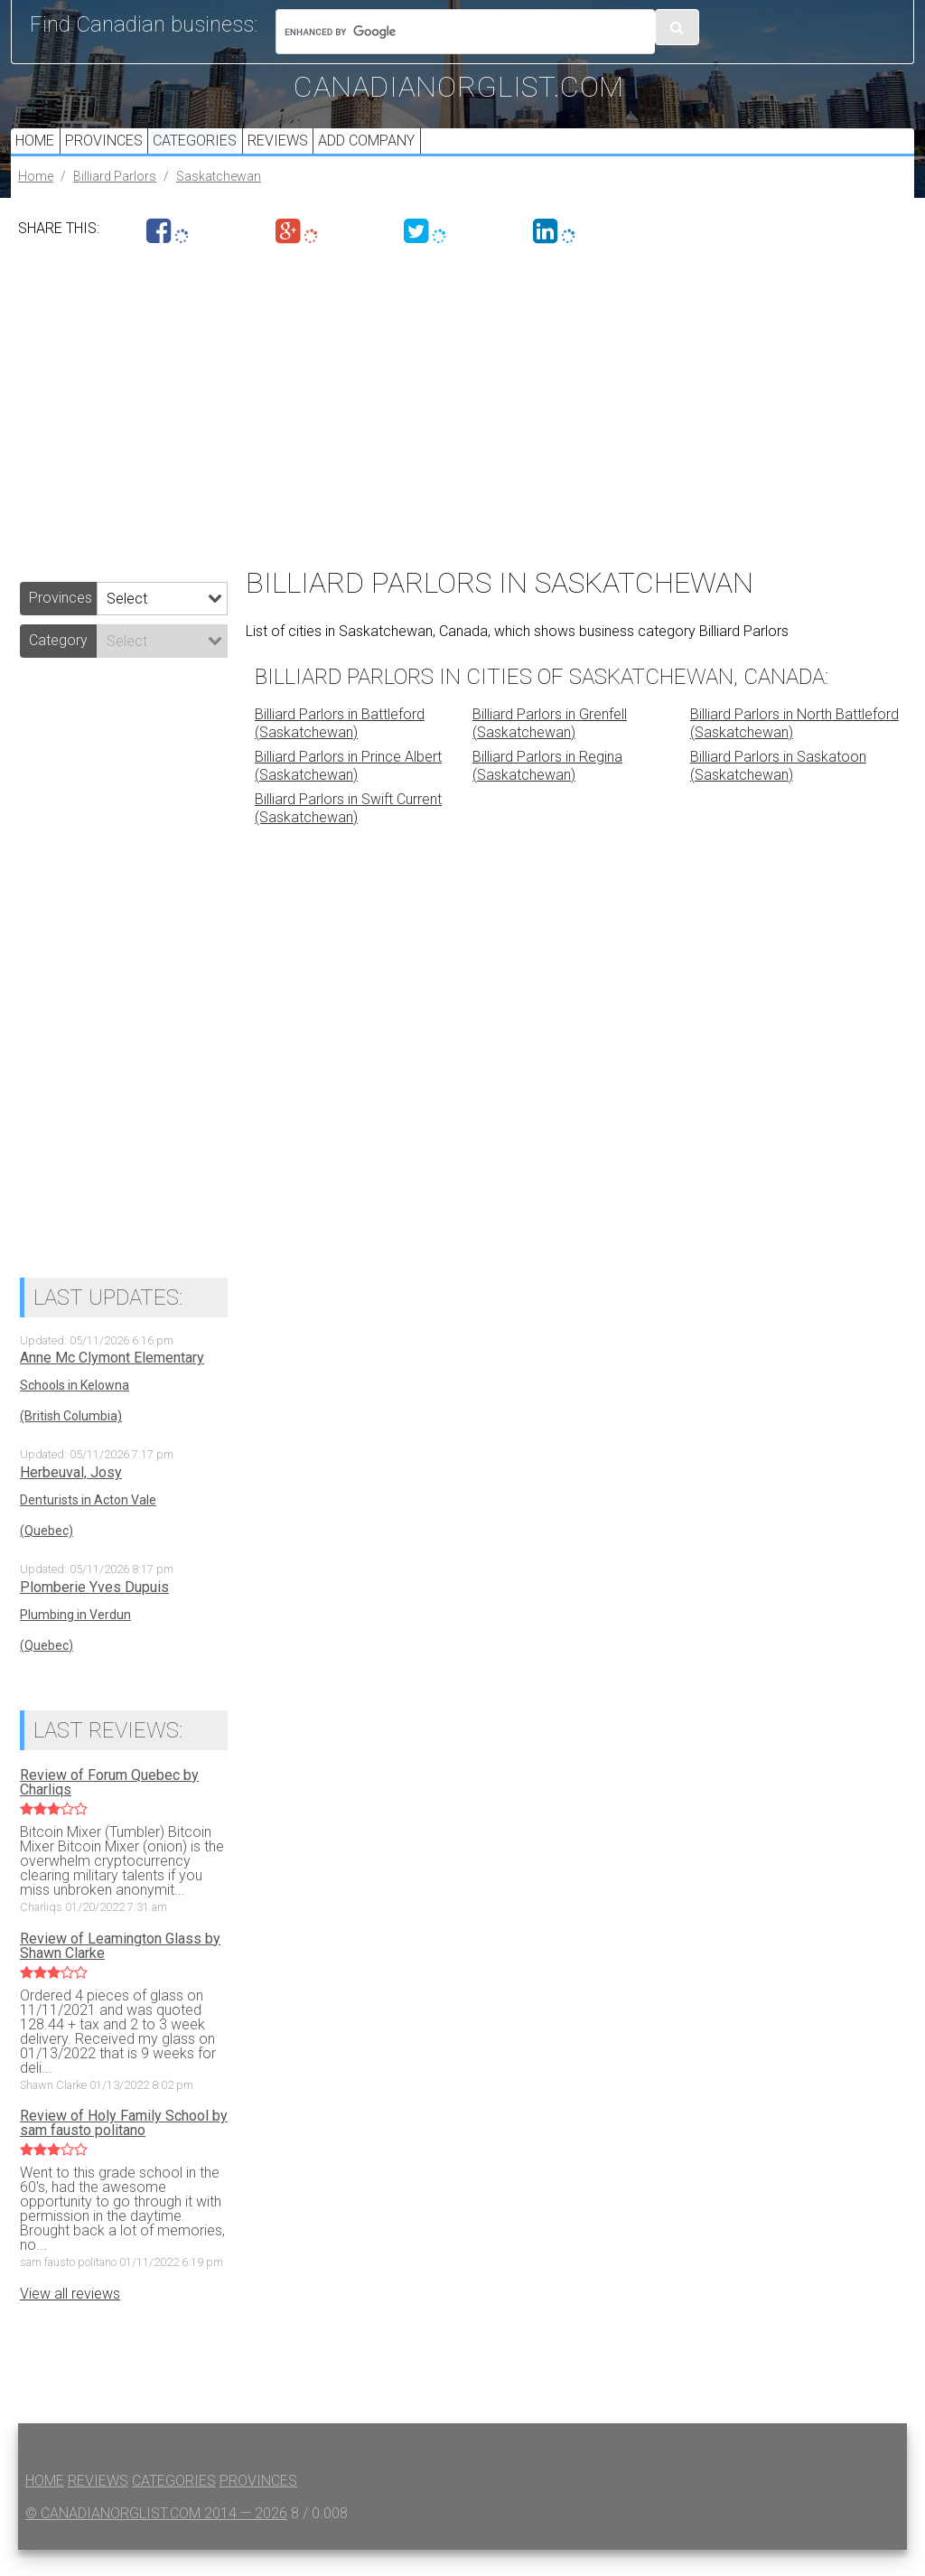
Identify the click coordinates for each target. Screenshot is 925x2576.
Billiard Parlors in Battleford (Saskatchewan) (340, 748)
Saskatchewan (218, 201)
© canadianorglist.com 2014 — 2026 (156, 2539)
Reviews (307, 153)
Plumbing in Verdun (75, 1640)
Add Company (405, 153)
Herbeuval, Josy (71, 1499)
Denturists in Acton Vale (88, 1526)
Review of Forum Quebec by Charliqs (109, 1808)
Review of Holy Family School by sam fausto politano (124, 2149)
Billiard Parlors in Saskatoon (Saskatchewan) (778, 791)
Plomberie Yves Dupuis (94, 1613)
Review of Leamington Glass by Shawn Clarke (120, 1971)
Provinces (116, 153)
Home (39, 153)
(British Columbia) (71, 1442)
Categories (216, 153)
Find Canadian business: (143, 24)
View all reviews (70, 2319)
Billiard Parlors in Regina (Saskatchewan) (547, 791)
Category (58, 665)
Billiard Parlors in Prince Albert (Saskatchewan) (348, 791)
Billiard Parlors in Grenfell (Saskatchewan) (549, 748)
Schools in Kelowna (74, 1411)
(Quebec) (46, 1556)
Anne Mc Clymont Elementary (112, 1384)
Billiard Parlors (114, 201)
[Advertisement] (462, 425)
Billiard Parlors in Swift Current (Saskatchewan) (348, 834)
